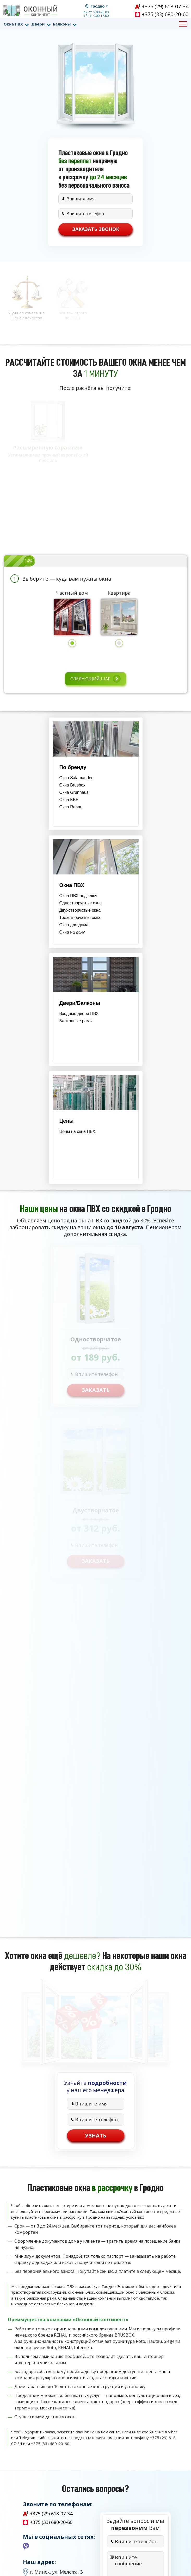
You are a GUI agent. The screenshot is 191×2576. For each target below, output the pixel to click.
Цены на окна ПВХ (77, 1131)
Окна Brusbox (72, 785)
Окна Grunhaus (74, 792)
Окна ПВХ (13, 24)
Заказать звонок (95, 229)
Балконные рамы (76, 1021)
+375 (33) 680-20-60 (165, 14)
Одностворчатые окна (80, 903)
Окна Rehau (71, 807)
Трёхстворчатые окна (80, 917)
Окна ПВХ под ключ (78, 895)
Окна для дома (74, 925)
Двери (38, 24)
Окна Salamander (76, 778)
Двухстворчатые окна (80, 910)
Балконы (62, 24)
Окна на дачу (72, 932)
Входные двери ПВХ (79, 1013)
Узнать (95, 2135)
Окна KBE (69, 799)
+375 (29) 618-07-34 (165, 6)
